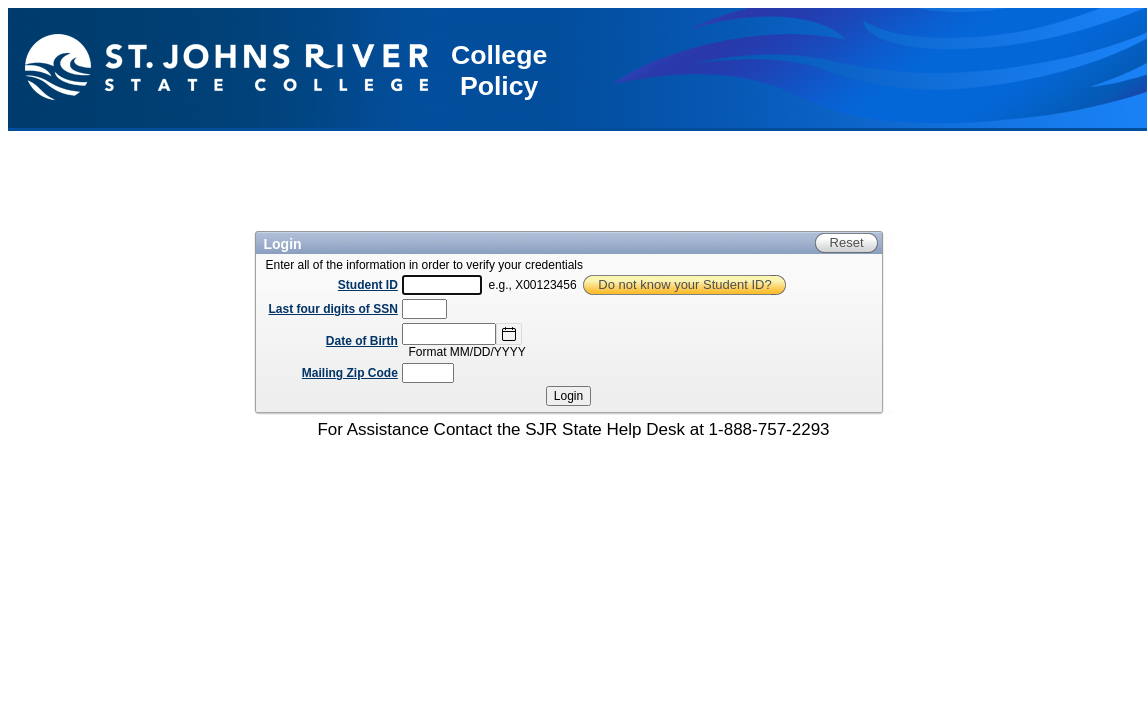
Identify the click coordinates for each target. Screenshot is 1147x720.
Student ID (368, 285)
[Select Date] (509, 334)
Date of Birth (362, 341)
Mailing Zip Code (350, 373)
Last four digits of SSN (333, 309)
